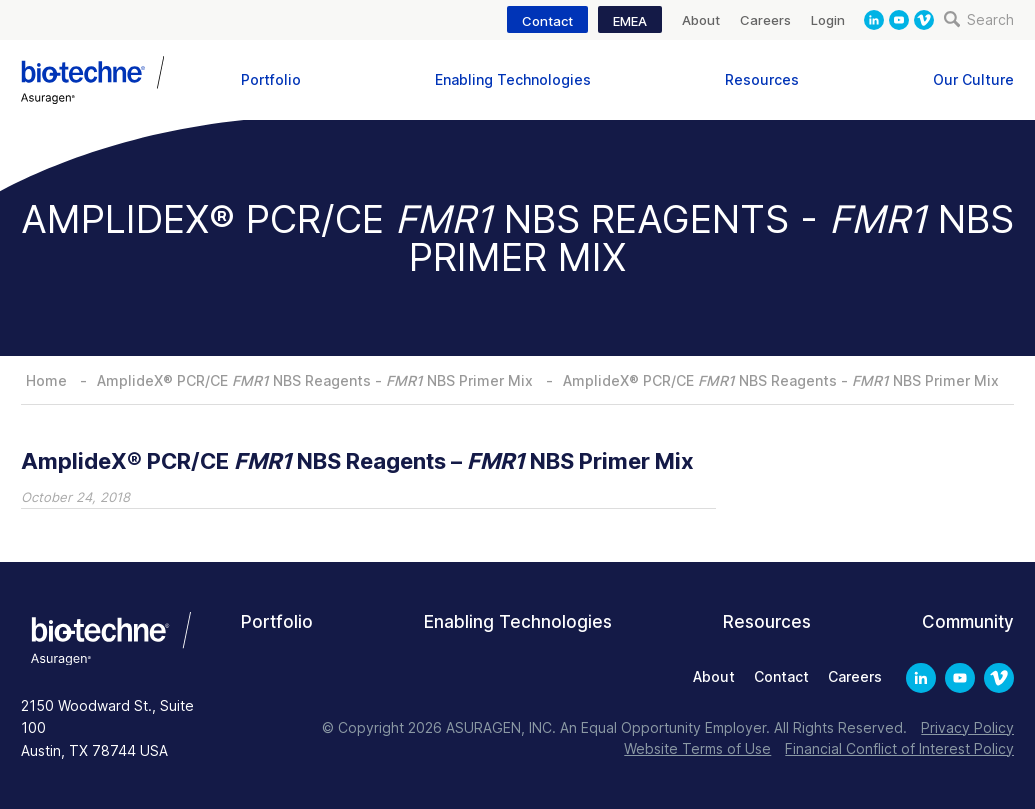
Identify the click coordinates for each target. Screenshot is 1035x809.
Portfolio (271, 79)
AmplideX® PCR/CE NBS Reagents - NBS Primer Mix (315, 380)
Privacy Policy (967, 727)
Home (46, 380)
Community (968, 622)
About (701, 20)
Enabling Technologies (513, 79)
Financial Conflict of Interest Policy (899, 748)
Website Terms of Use (697, 748)
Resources (762, 79)
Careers (765, 20)
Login (828, 20)
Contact (547, 21)
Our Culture (973, 79)
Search (979, 19)
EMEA (630, 21)
